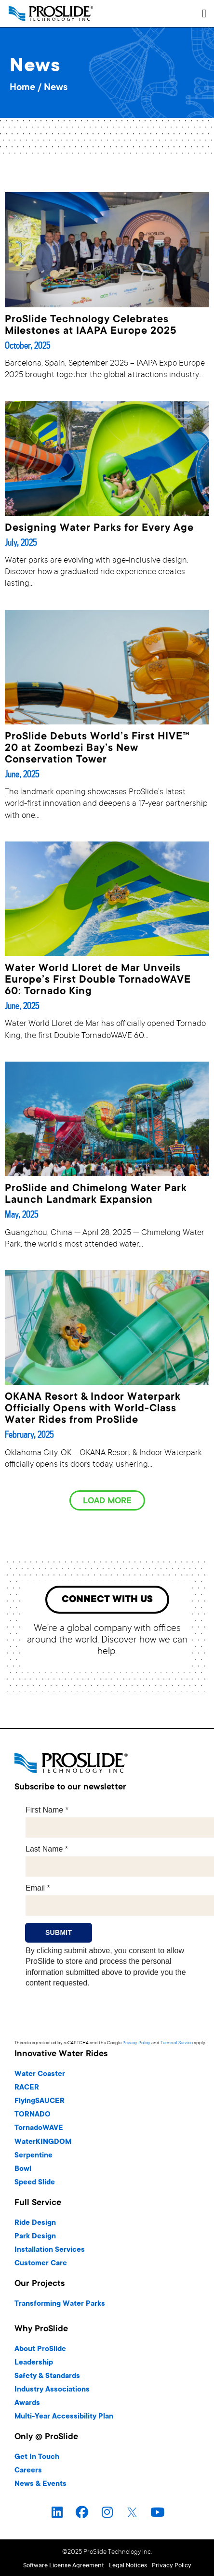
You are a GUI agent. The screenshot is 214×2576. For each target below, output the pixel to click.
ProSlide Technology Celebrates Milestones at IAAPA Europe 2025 (90, 325)
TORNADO (32, 2115)
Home (22, 88)
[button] (204, 13)
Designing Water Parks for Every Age (99, 528)
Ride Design (35, 2223)
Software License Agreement (63, 2566)
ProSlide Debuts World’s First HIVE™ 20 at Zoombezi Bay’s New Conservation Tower (97, 748)
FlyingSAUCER (39, 2101)
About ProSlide (40, 2349)
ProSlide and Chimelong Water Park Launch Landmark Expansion (96, 1194)
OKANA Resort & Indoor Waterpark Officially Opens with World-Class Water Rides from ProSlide (93, 1409)
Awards (27, 2403)
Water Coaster (39, 2074)
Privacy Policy (136, 2043)
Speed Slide (34, 2183)
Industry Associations (52, 2390)
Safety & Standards (47, 2376)
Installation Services (49, 2250)
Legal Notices (128, 2566)
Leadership (33, 2363)
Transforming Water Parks (59, 2304)
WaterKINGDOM (42, 2142)
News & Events (40, 2484)
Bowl (22, 2169)
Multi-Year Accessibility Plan (63, 2417)
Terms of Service (176, 2043)
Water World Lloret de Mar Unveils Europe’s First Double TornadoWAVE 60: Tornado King (98, 980)
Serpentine (33, 2156)
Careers (28, 2471)
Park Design (35, 2237)
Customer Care (40, 2264)
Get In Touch (36, 2457)
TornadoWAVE (38, 2128)
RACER (26, 2088)
